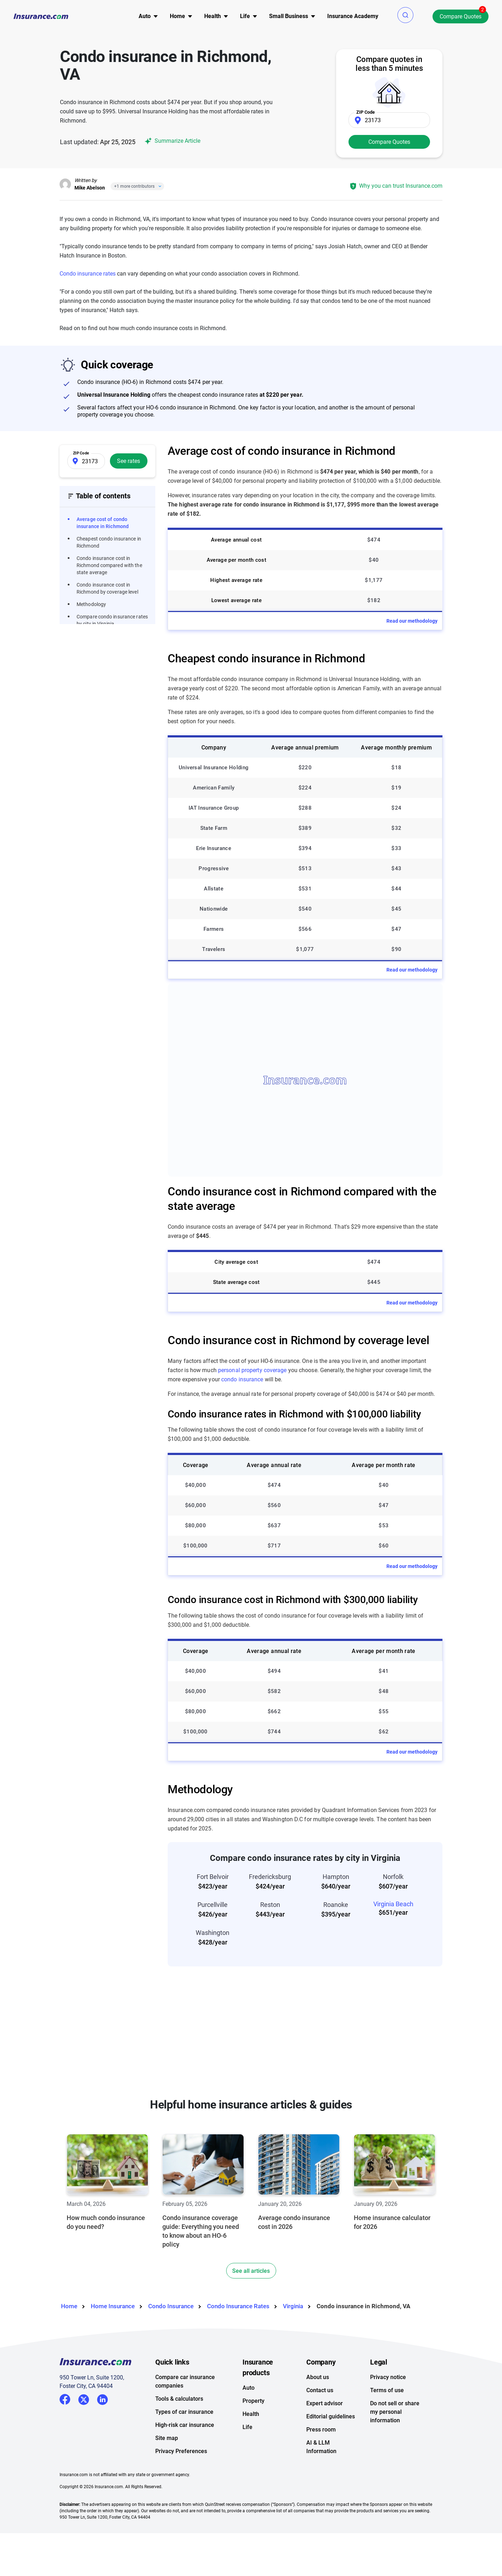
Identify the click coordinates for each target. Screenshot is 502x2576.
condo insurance (242, 1379)
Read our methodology (411, 621)
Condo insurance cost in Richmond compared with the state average (109, 565)
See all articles (251, 2271)
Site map (166, 2438)
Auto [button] (145, 16)
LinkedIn (102, 2398)
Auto (248, 2387)
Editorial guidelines (330, 2416)
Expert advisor (324, 2403)
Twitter (83, 2398)
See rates (128, 461)
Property (253, 2400)
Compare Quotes (460, 16)
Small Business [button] (288, 16)
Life (247, 2427)
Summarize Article (171, 141)
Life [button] (245, 16)
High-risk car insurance (184, 2425)
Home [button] (177, 16)
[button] (405, 15)
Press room (321, 2429)
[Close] (158, 186)
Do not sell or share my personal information (394, 2412)
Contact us (319, 2390)
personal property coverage (252, 1370)
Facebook (65, 2399)
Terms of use (387, 2390)
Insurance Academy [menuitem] (352, 16)
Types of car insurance (184, 2411)
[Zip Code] (389, 120)
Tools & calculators (179, 2398)
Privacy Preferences (181, 2451)
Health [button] (212, 16)
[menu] (144, 16)
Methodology (91, 604)
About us (317, 2377)
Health (250, 2414)
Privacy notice (388, 2377)
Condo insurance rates (88, 273)
